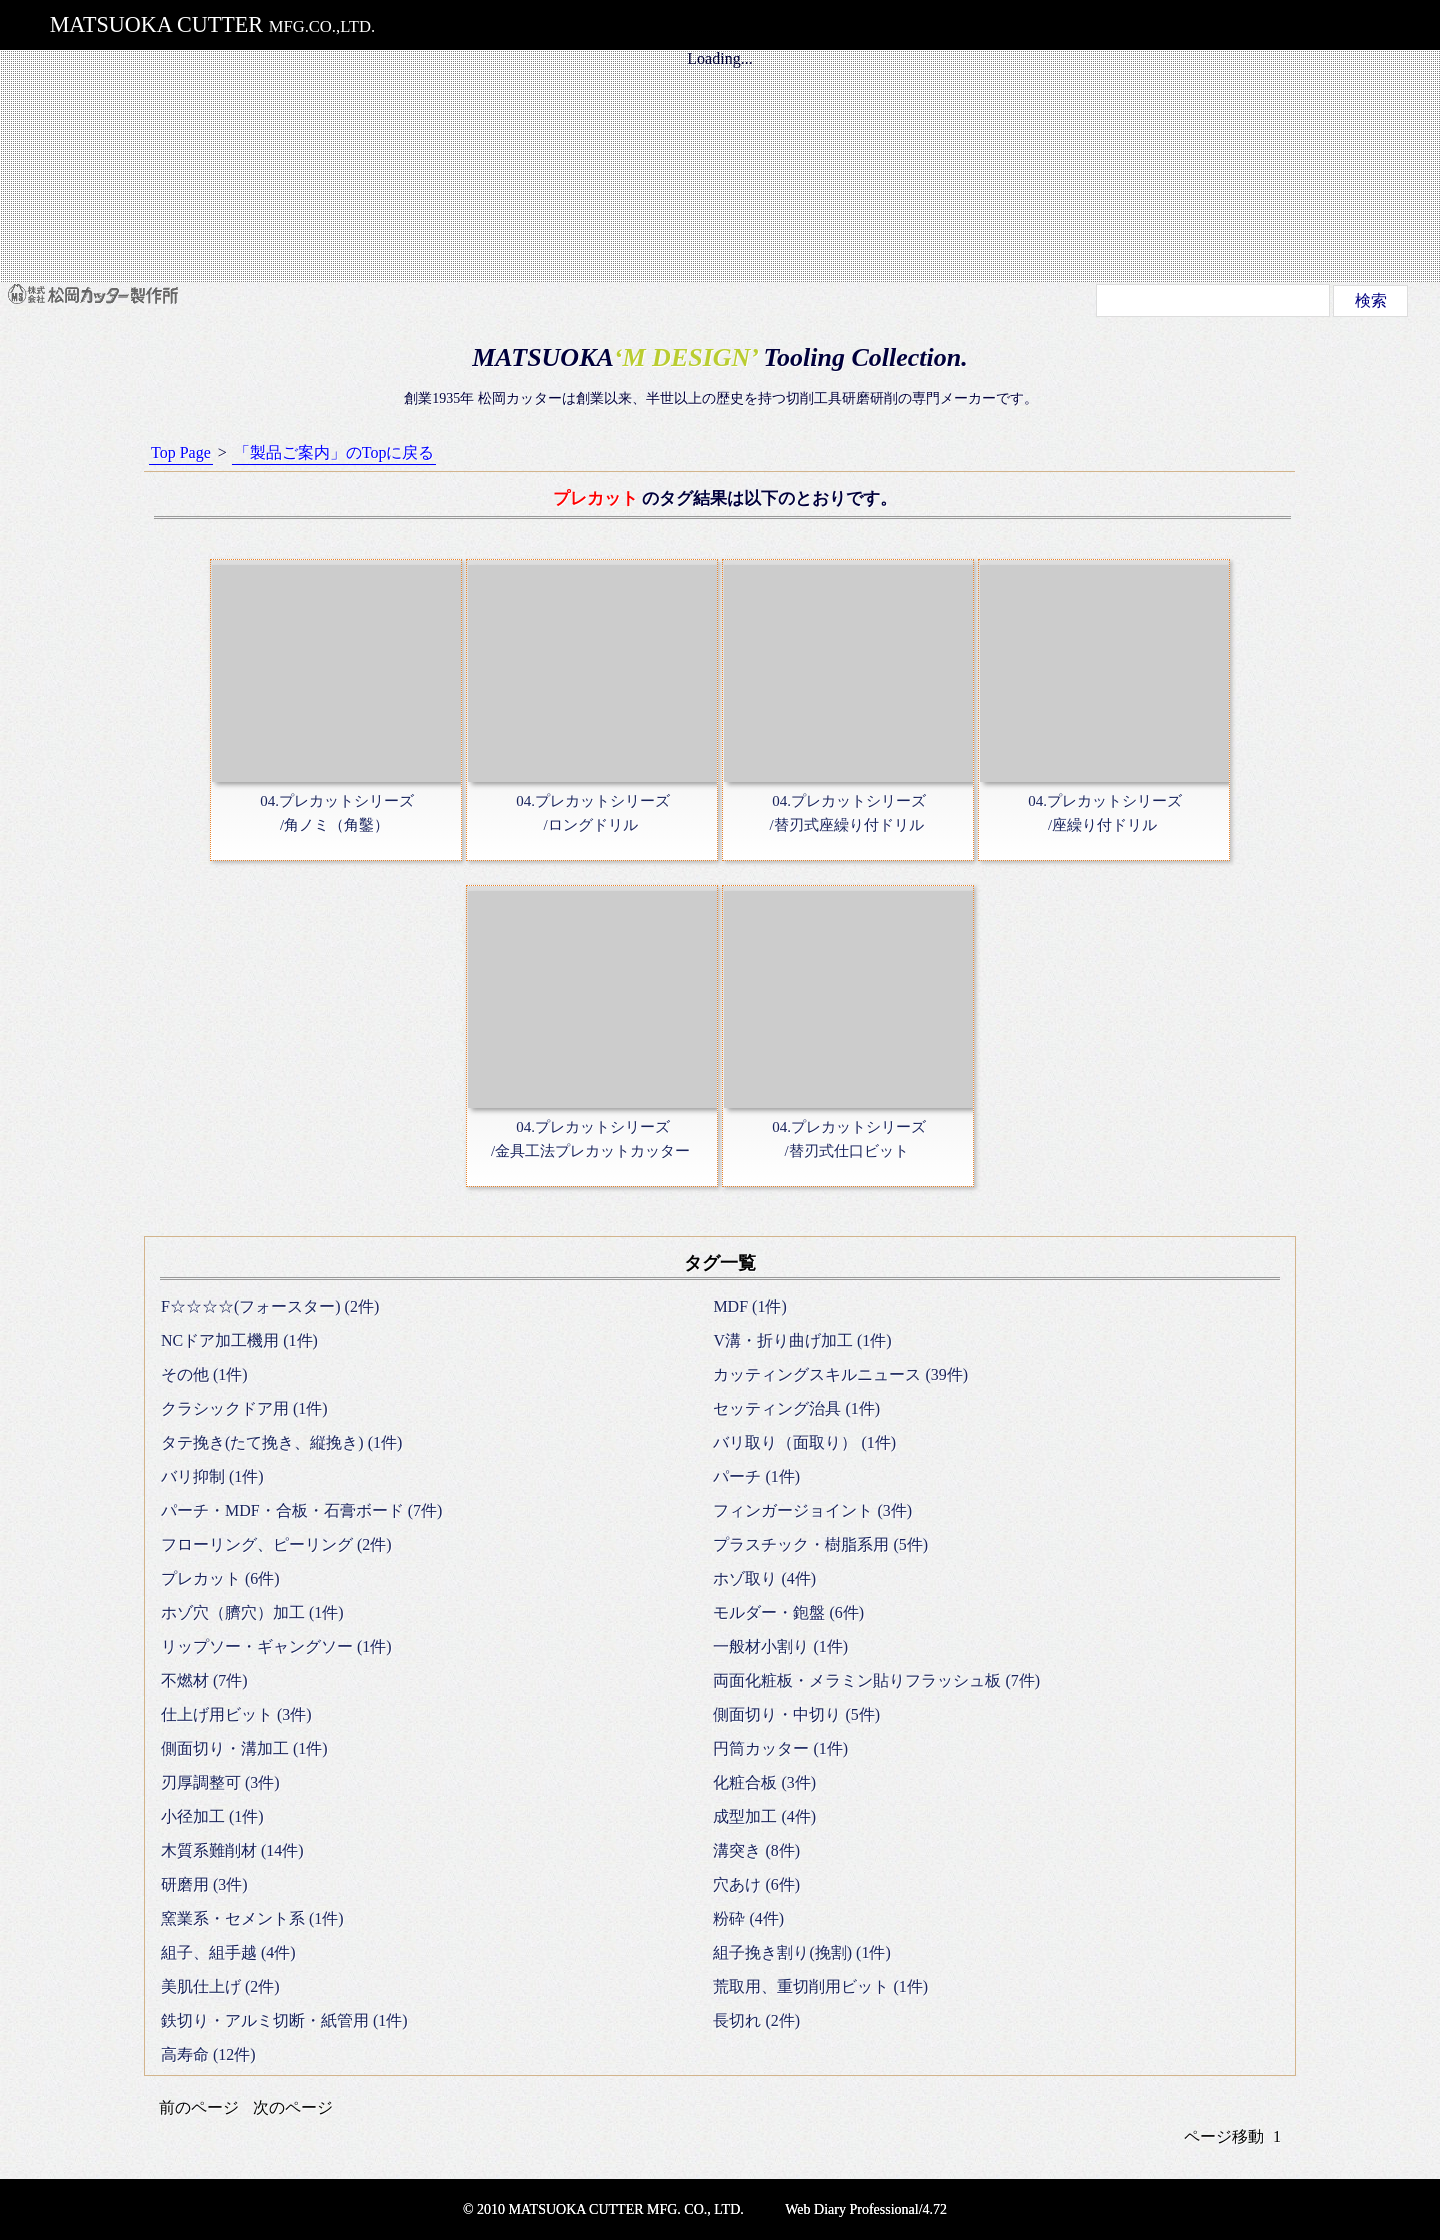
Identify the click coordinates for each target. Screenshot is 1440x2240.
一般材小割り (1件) (780, 1646)
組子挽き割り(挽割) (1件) (801, 1952)
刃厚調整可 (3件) (220, 1782)
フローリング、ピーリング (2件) (276, 1544)
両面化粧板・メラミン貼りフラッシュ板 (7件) (876, 1680)
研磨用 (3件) (204, 1884)
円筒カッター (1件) (780, 1748)
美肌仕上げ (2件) (220, 1986)
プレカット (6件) (220, 1578)
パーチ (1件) (756, 1476)
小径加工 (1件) (212, 1816)
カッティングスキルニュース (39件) (840, 1374)
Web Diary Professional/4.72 (866, 2209)
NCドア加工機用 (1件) (239, 1340)
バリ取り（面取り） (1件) (804, 1442)
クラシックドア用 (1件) (244, 1408)
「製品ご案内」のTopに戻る (334, 452)
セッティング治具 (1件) (796, 1408)
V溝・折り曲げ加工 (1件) (802, 1340)
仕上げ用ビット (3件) (236, 1714)
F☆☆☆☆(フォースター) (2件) (270, 1306)
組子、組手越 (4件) (228, 1952)
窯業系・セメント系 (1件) (252, 1918)
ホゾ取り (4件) (764, 1578)
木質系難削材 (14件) (232, 1850)
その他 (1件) (204, 1374)
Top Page (181, 452)
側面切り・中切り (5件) (796, 1714)
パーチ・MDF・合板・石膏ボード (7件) (301, 1510)
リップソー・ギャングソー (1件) (276, 1646)
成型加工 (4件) (764, 1816)
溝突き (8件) (756, 1850)
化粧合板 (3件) (764, 1782)
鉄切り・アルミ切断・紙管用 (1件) (284, 2020)
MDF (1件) (749, 1306)
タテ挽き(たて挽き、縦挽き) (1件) (281, 1442)
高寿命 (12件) (208, 2054)
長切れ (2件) (756, 2020)
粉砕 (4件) (748, 1918)
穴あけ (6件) (756, 1884)
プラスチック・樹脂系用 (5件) (820, 1544)
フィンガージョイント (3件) (812, 1510)
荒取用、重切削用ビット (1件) (820, 1986)
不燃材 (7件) (204, 1680)
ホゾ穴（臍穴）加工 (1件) (252, 1612)
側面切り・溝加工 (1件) (244, 1748)
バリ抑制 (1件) (212, 1476)
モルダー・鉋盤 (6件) (788, 1612)
